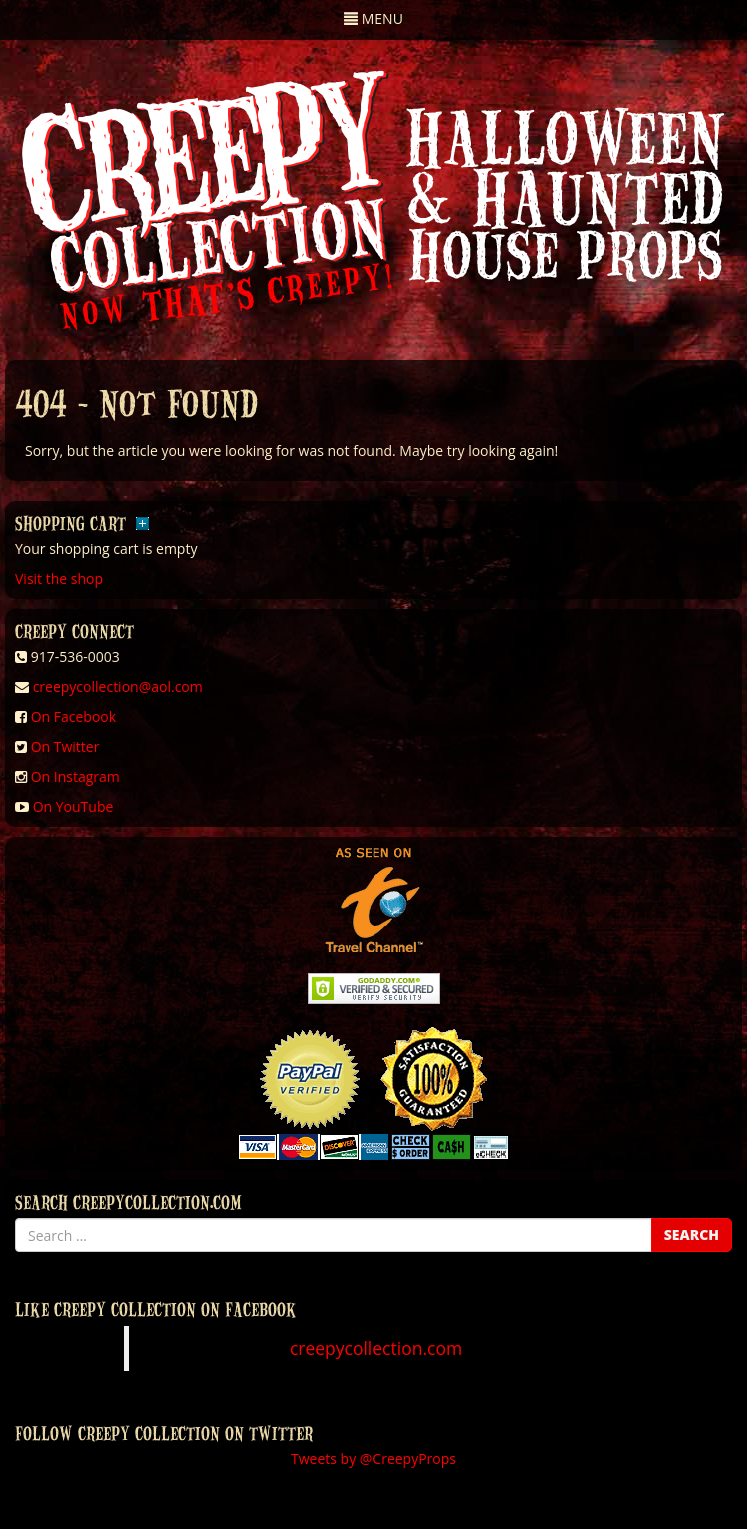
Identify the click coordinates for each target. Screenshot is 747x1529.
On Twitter (65, 746)
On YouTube (73, 806)
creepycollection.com (376, 1348)
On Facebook (73, 716)
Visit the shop (59, 578)
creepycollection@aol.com (118, 686)
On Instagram (75, 776)
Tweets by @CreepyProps (373, 1458)
